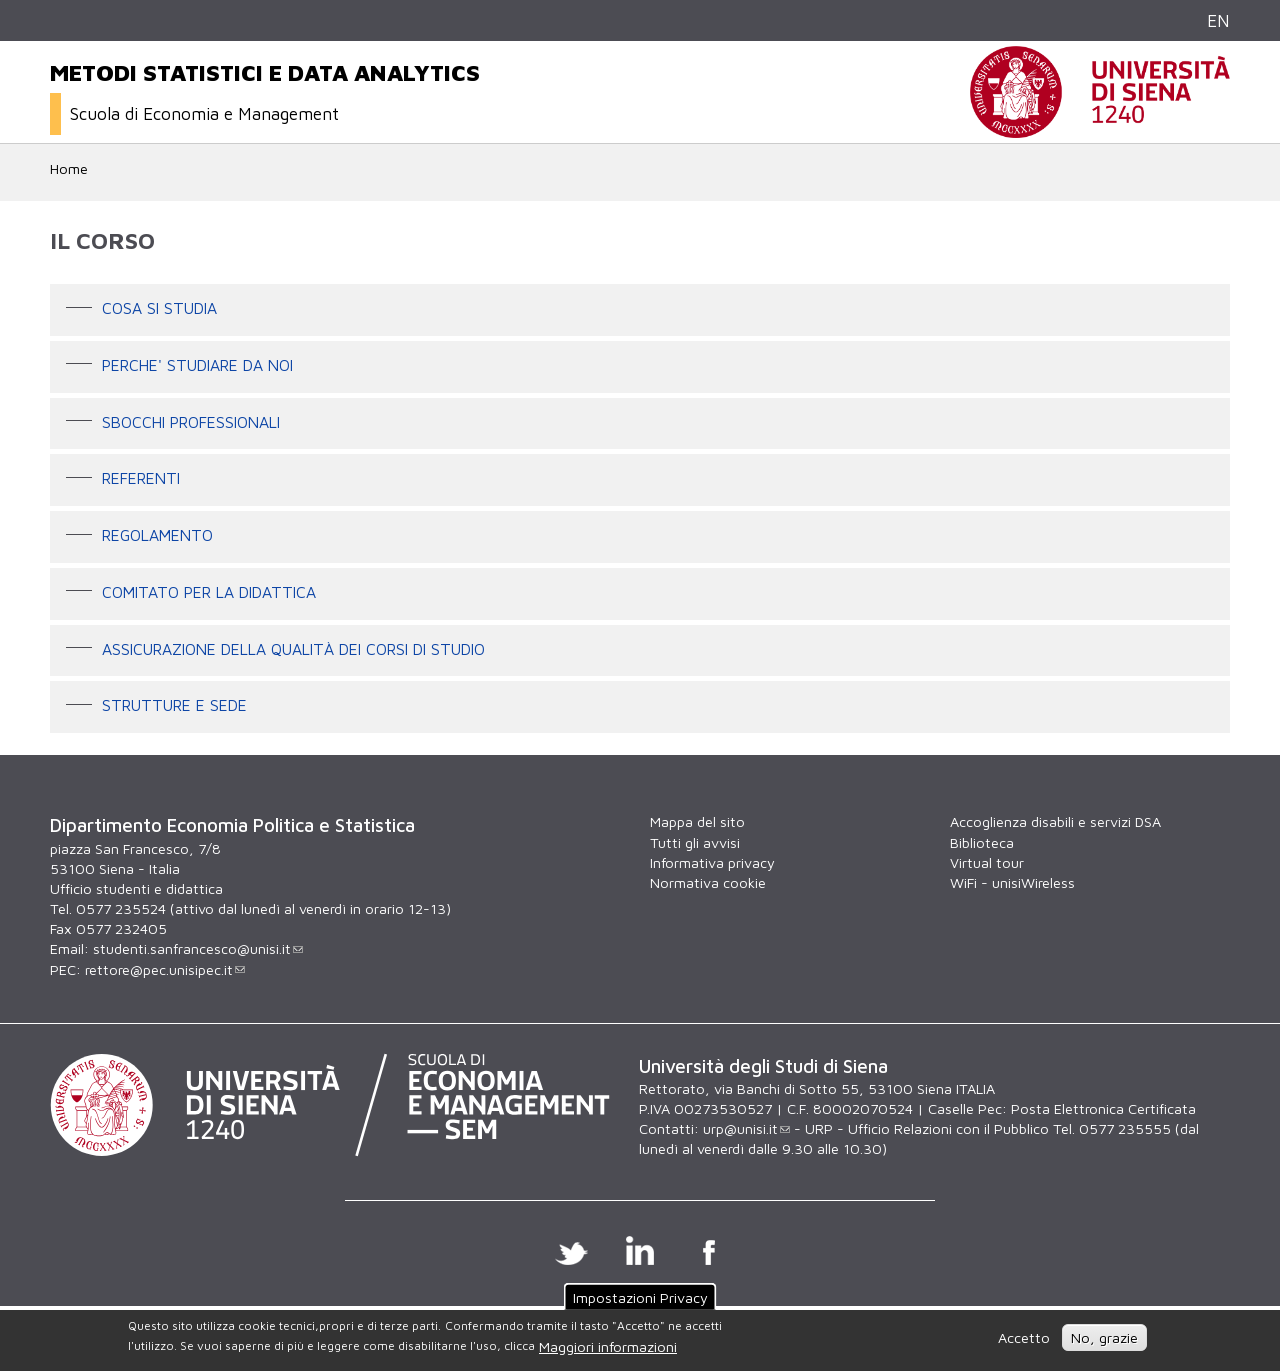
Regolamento (157, 535)
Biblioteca (982, 842)
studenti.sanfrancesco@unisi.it (198, 948)
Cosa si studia (159, 308)
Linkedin (640, 1250)
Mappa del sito (697, 821)
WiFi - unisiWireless (1012, 882)
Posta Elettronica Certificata (1103, 1108)
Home (69, 168)
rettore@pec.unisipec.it (165, 969)
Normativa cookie (708, 882)
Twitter (571, 1250)
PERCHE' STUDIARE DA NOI (197, 365)
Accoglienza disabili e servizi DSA (1055, 821)
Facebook (709, 1250)
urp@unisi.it (746, 1128)
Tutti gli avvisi (695, 842)
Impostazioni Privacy (640, 1297)
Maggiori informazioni (608, 1346)
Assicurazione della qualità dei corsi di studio (293, 649)
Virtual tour (987, 862)
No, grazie (1104, 1337)
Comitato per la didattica (209, 592)
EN (1218, 20)
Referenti (141, 479)
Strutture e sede (174, 706)
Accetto (1024, 1337)
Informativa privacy (712, 862)
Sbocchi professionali (191, 422)
